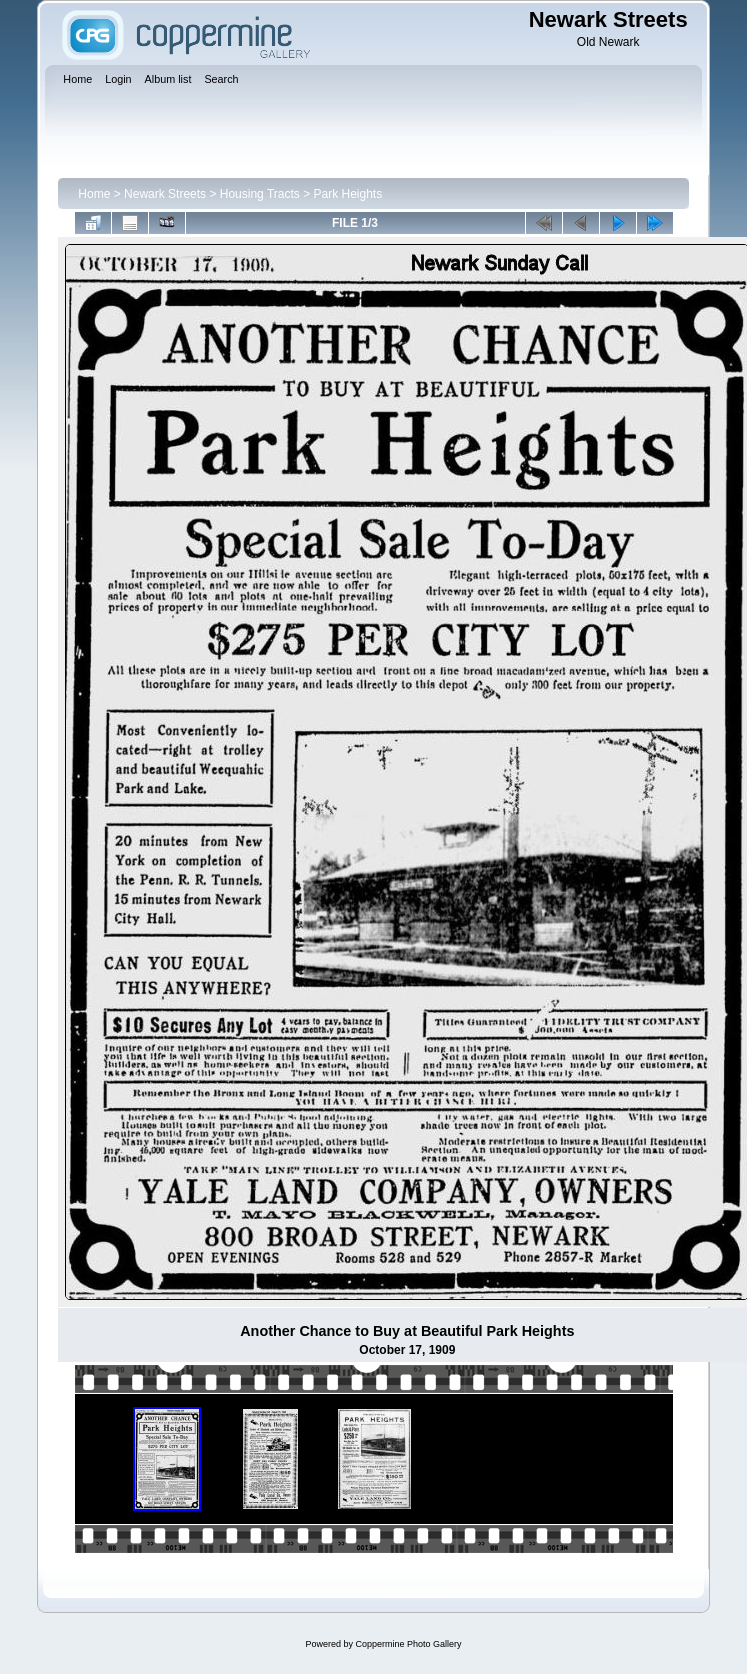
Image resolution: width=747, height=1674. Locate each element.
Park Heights (348, 194)
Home (94, 194)
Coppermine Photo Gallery (408, 1644)
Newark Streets (165, 194)
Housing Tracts (260, 194)
